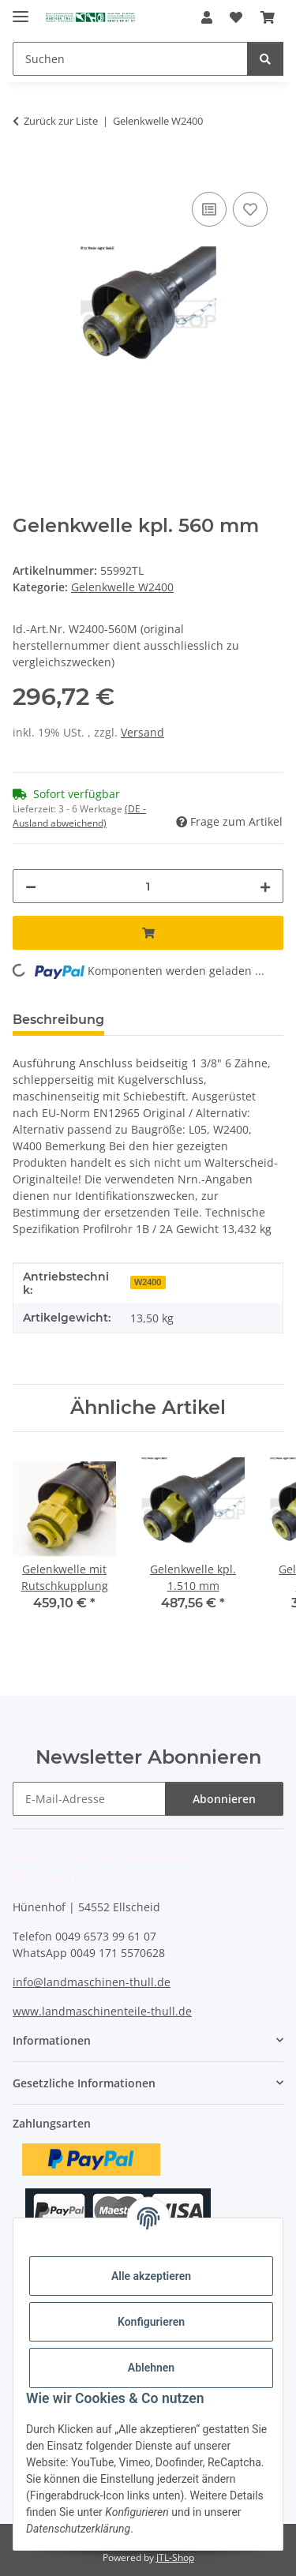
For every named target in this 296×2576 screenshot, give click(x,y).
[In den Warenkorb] (25, 170)
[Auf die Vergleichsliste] (209, 209)
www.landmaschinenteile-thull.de (102, 2011)
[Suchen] (130, 59)
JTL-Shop (175, 2557)
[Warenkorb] (267, 17)
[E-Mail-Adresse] (89, 1799)
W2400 (147, 1282)
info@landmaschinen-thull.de (91, 1981)
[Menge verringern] (30, 886)
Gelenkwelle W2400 (122, 586)
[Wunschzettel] (236, 17)
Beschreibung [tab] (58, 1019)
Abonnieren (224, 1798)
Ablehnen (151, 2367)
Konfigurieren (151, 2321)
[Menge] (148, 886)
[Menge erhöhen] (265, 886)
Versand (142, 732)
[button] (207, 17)
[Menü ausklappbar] (20, 10)
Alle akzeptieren (151, 2276)
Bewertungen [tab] (174, 1019)
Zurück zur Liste (61, 121)
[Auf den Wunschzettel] (250, 209)
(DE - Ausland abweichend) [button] (79, 816)
